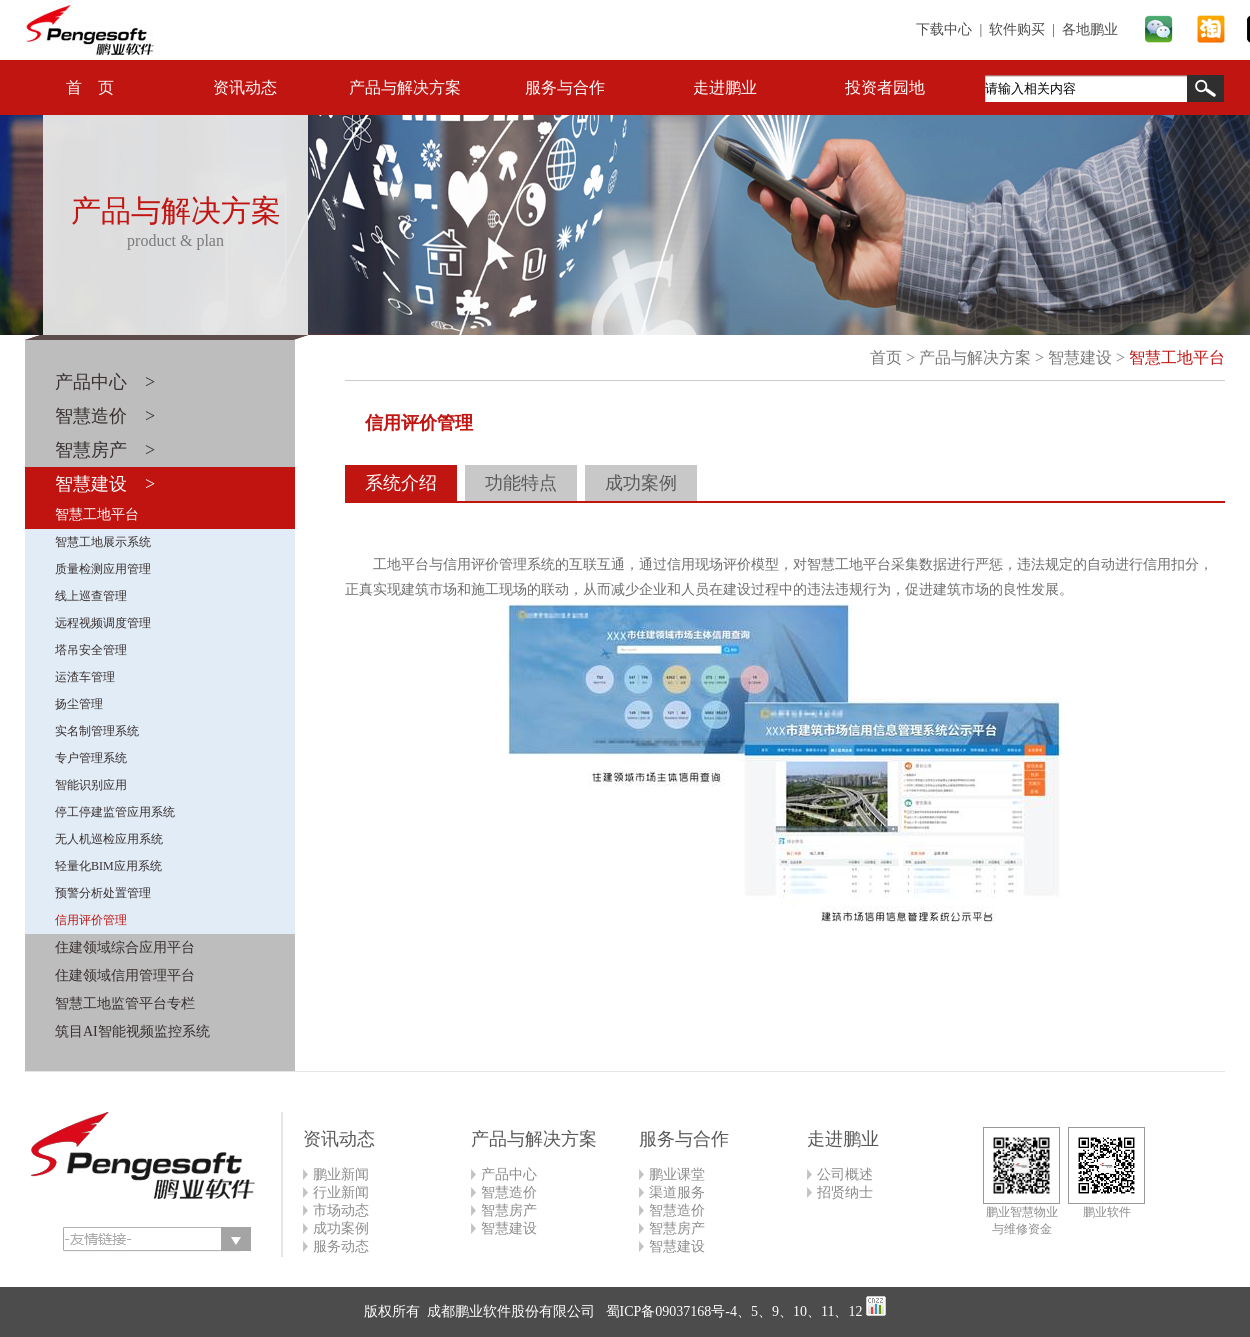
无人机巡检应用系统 (109, 839)
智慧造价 (509, 1192)
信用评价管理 (91, 920)
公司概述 (845, 1174)
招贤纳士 (845, 1192)
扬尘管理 (79, 704)
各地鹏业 (1090, 29)
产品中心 (509, 1174)
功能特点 (521, 483)
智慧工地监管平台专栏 (125, 1003)
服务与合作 (565, 87)
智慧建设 (1080, 357)
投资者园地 (885, 87)
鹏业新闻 (341, 1174)
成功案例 (641, 483)
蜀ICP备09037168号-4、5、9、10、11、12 (732, 1311)
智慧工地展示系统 (103, 542)
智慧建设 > (105, 484)
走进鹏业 (725, 87)
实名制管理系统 (97, 731)
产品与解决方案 (405, 87)
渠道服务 (677, 1192)
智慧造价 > (105, 416)
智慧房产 (509, 1210)
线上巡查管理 (91, 596)
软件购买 (1017, 29)
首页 (886, 357)
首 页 (90, 87)
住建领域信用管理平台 (125, 975)
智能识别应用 (91, 785)
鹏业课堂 (677, 1174)
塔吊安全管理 (91, 650)
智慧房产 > (105, 450)
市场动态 (341, 1210)
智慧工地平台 (97, 514)
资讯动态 (245, 87)
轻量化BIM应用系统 (108, 866)
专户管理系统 (91, 758)
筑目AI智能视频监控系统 (132, 1031)
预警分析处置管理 (103, 893)
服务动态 (341, 1246)
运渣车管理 (85, 677)
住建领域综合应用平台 (125, 947)
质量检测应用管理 (103, 569)
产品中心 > (105, 382)
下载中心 (944, 29)
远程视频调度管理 (103, 623)
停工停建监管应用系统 (115, 812)
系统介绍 (401, 483)
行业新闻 (341, 1192)
